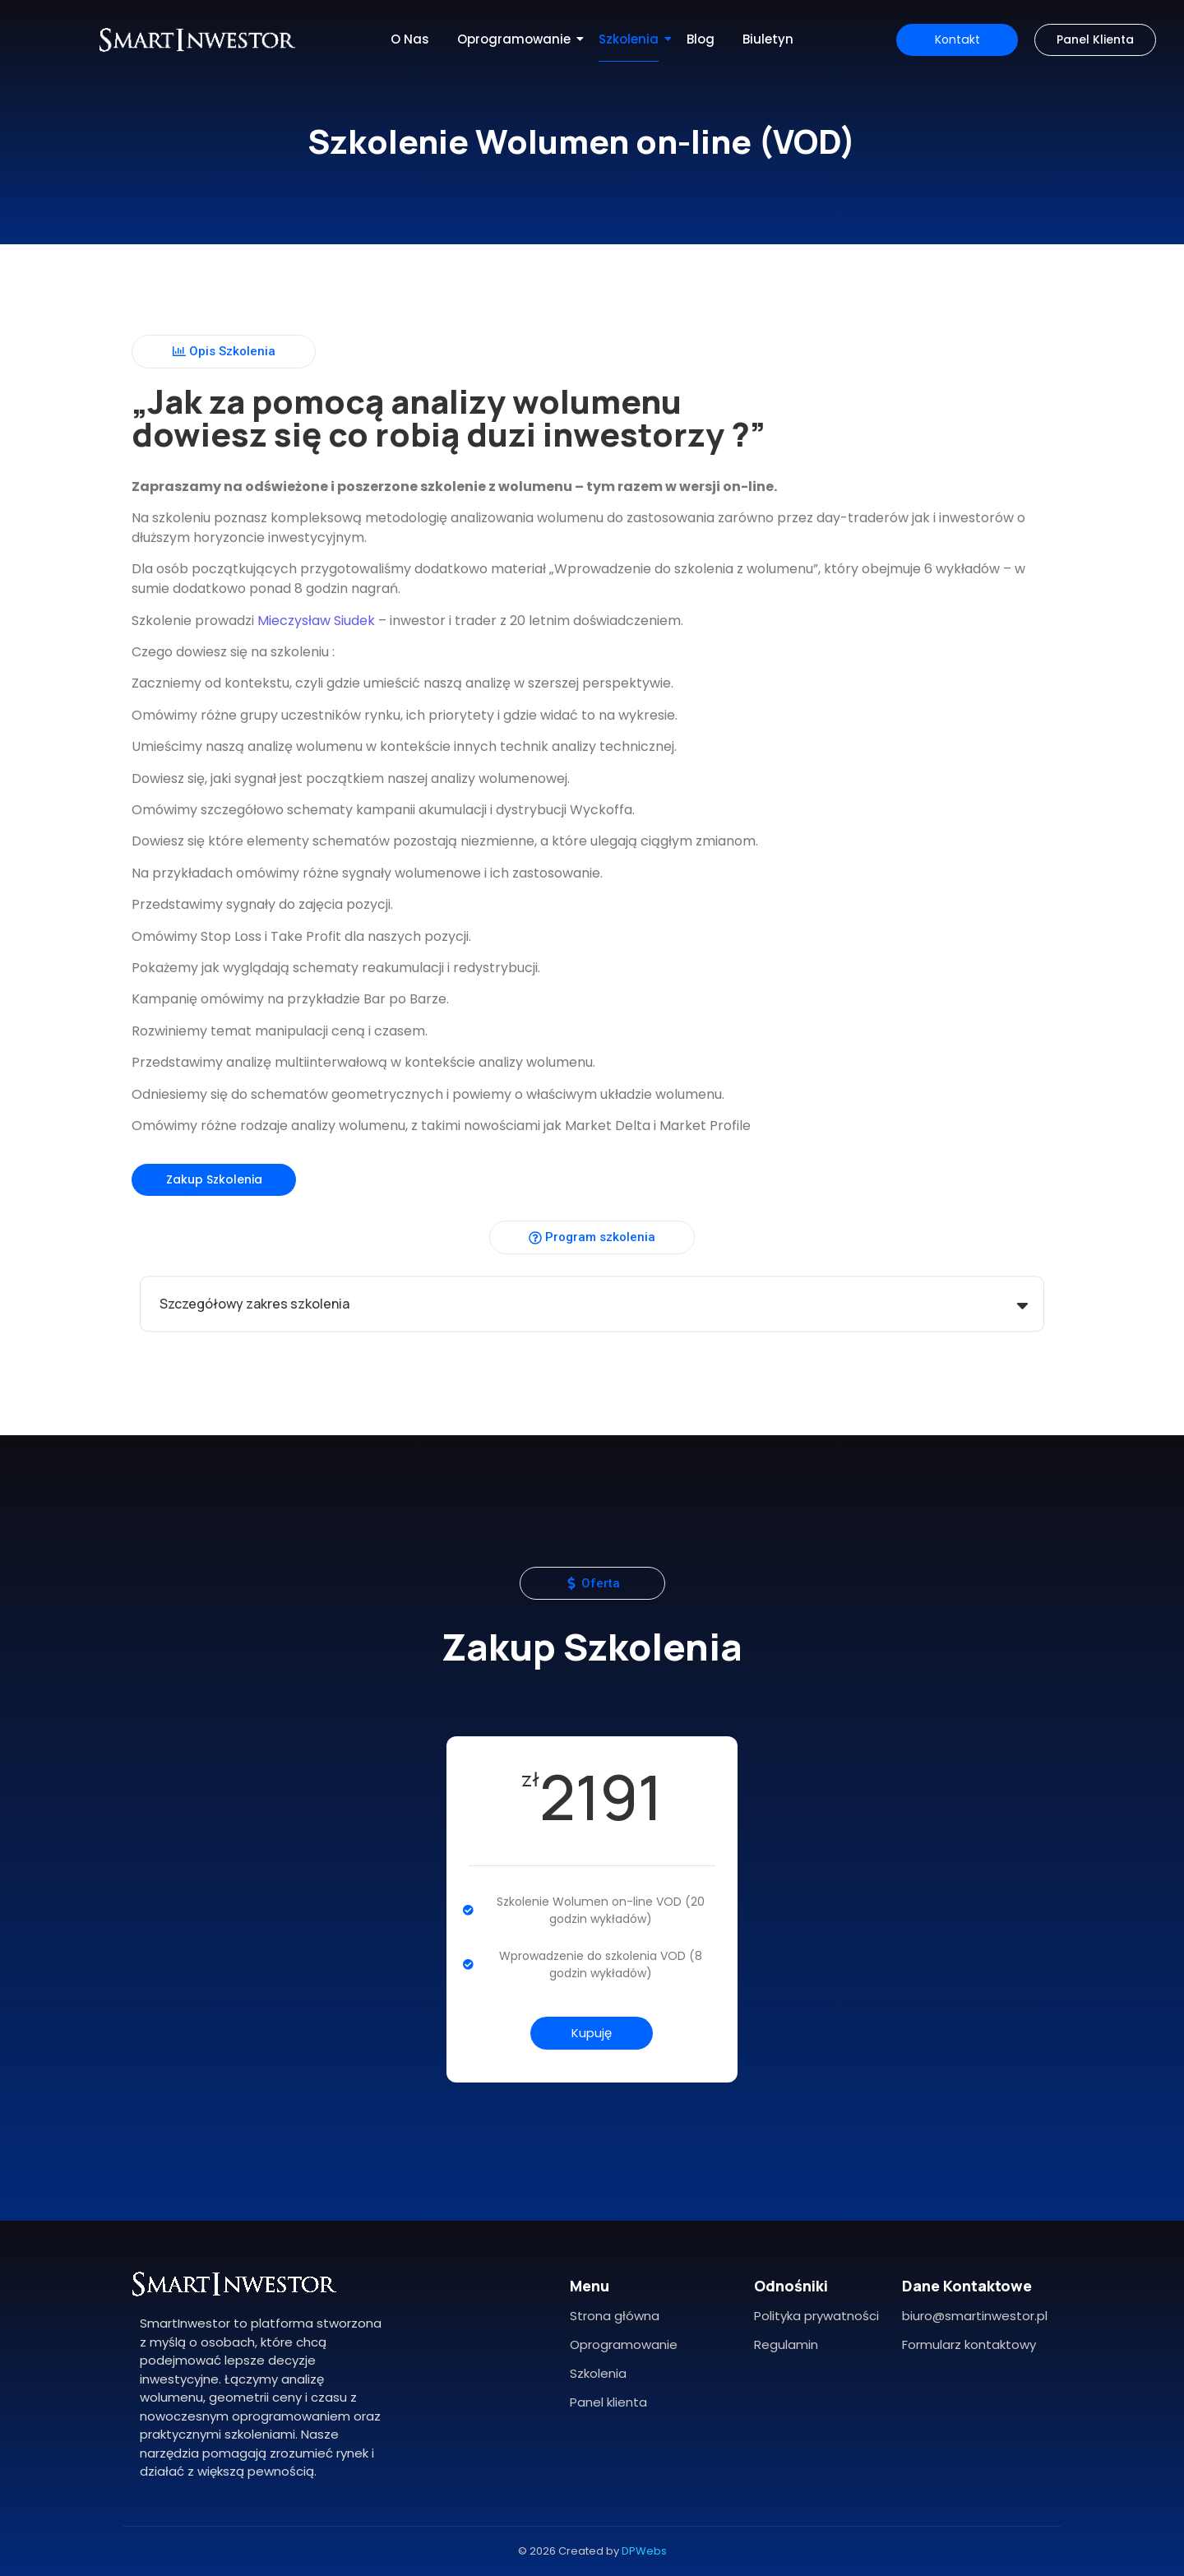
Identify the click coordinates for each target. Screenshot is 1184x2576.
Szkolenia (631, 39)
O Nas (410, 39)
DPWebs (644, 2551)
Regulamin (786, 2344)
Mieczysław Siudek (302, 620)
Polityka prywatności (816, 2315)
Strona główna (614, 2315)
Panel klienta (608, 2402)
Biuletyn (767, 39)
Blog (701, 39)
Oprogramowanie (516, 39)
